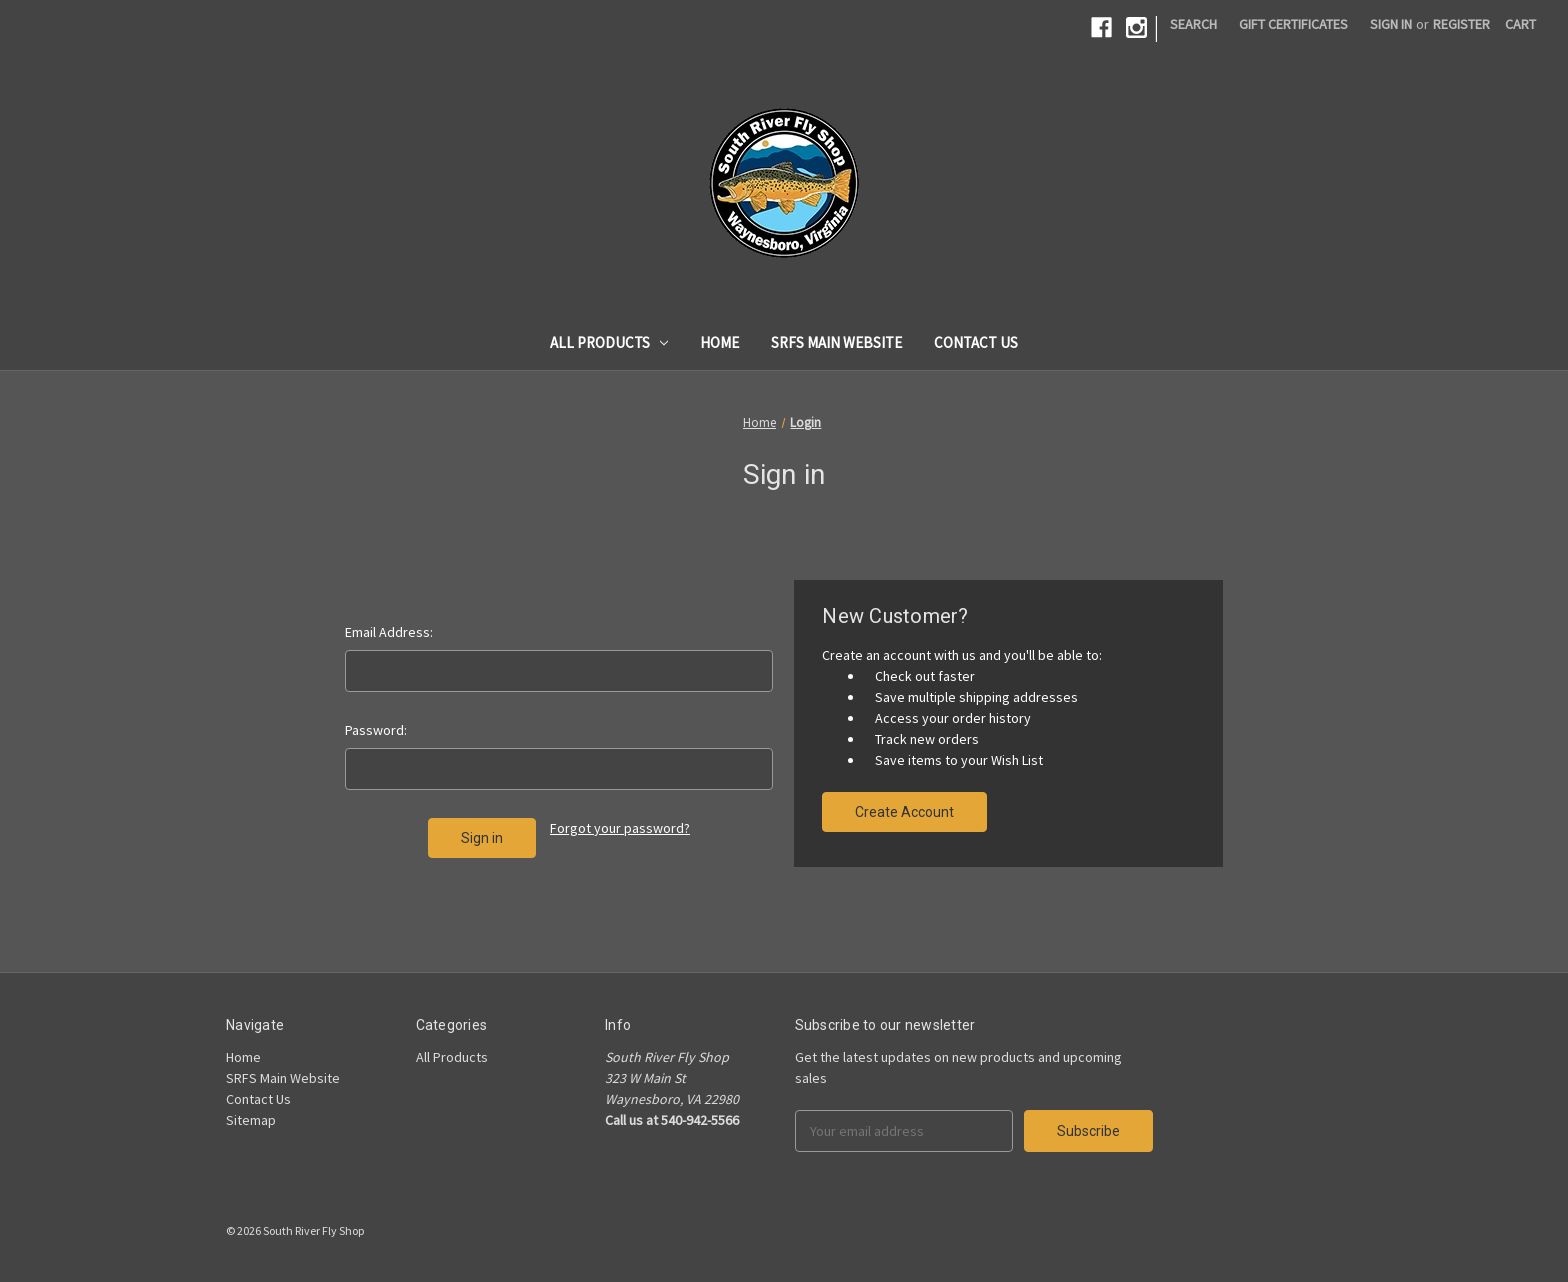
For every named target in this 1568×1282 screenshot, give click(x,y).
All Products (609, 342)
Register (1461, 24)
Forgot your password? (620, 828)
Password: (376, 730)
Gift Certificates (1293, 24)
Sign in (1391, 24)
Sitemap (251, 1120)
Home (719, 342)
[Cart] (1520, 24)
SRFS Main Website (836, 342)
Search (1193, 24)
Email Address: (389, 632)
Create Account (904, 812)
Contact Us (976, 342)
